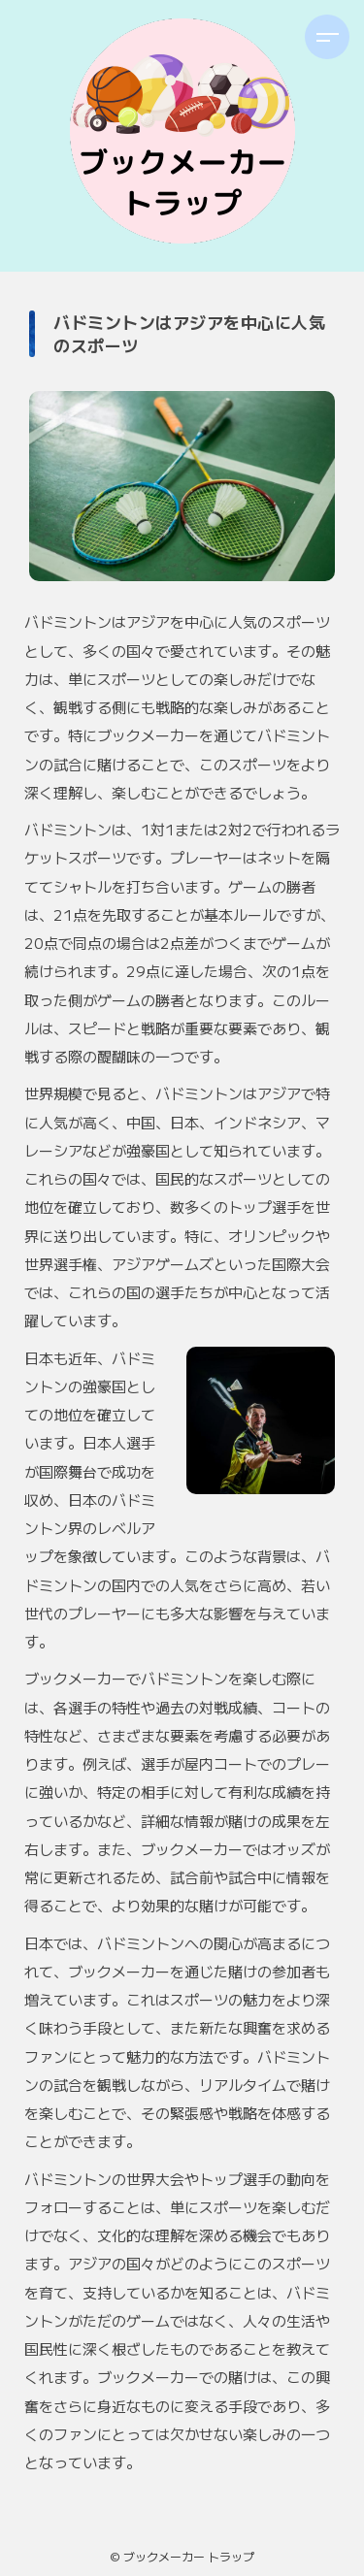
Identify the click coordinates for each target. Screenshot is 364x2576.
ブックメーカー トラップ (188, 2556)
